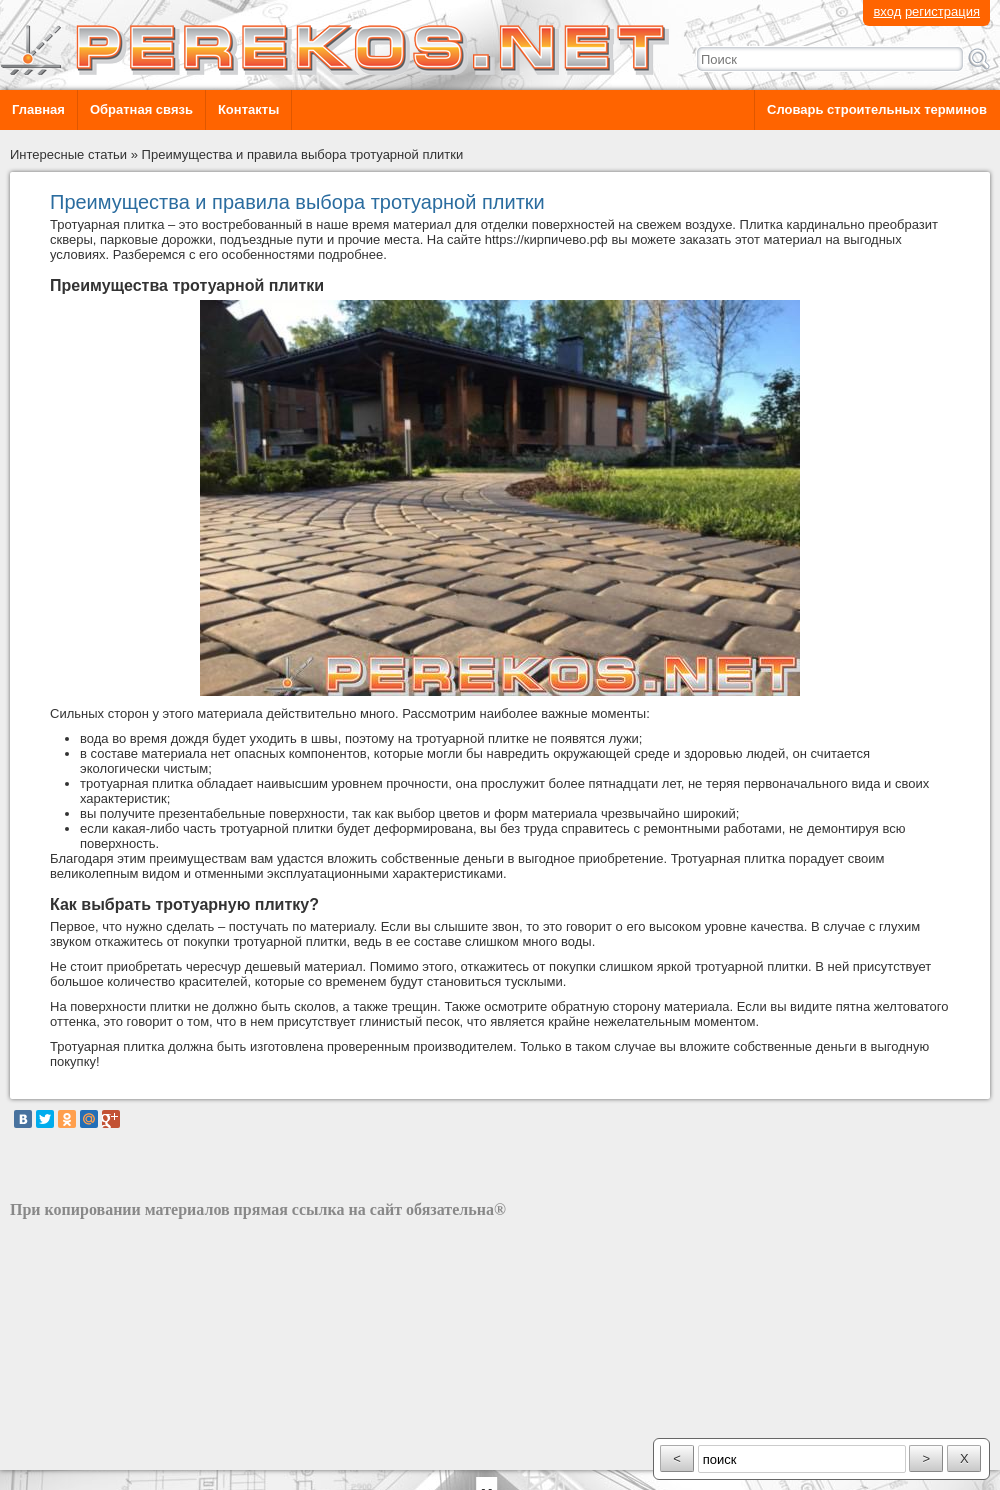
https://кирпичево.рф (546, 239)
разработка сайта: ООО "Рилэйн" (110, 1452)
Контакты (248, 109)
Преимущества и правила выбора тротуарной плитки (303, 154)
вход (887, 11)
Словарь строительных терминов (877, 109)
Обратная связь (141, 109)
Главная (38, 109)
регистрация (942, 11)
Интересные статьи (68, 154)
